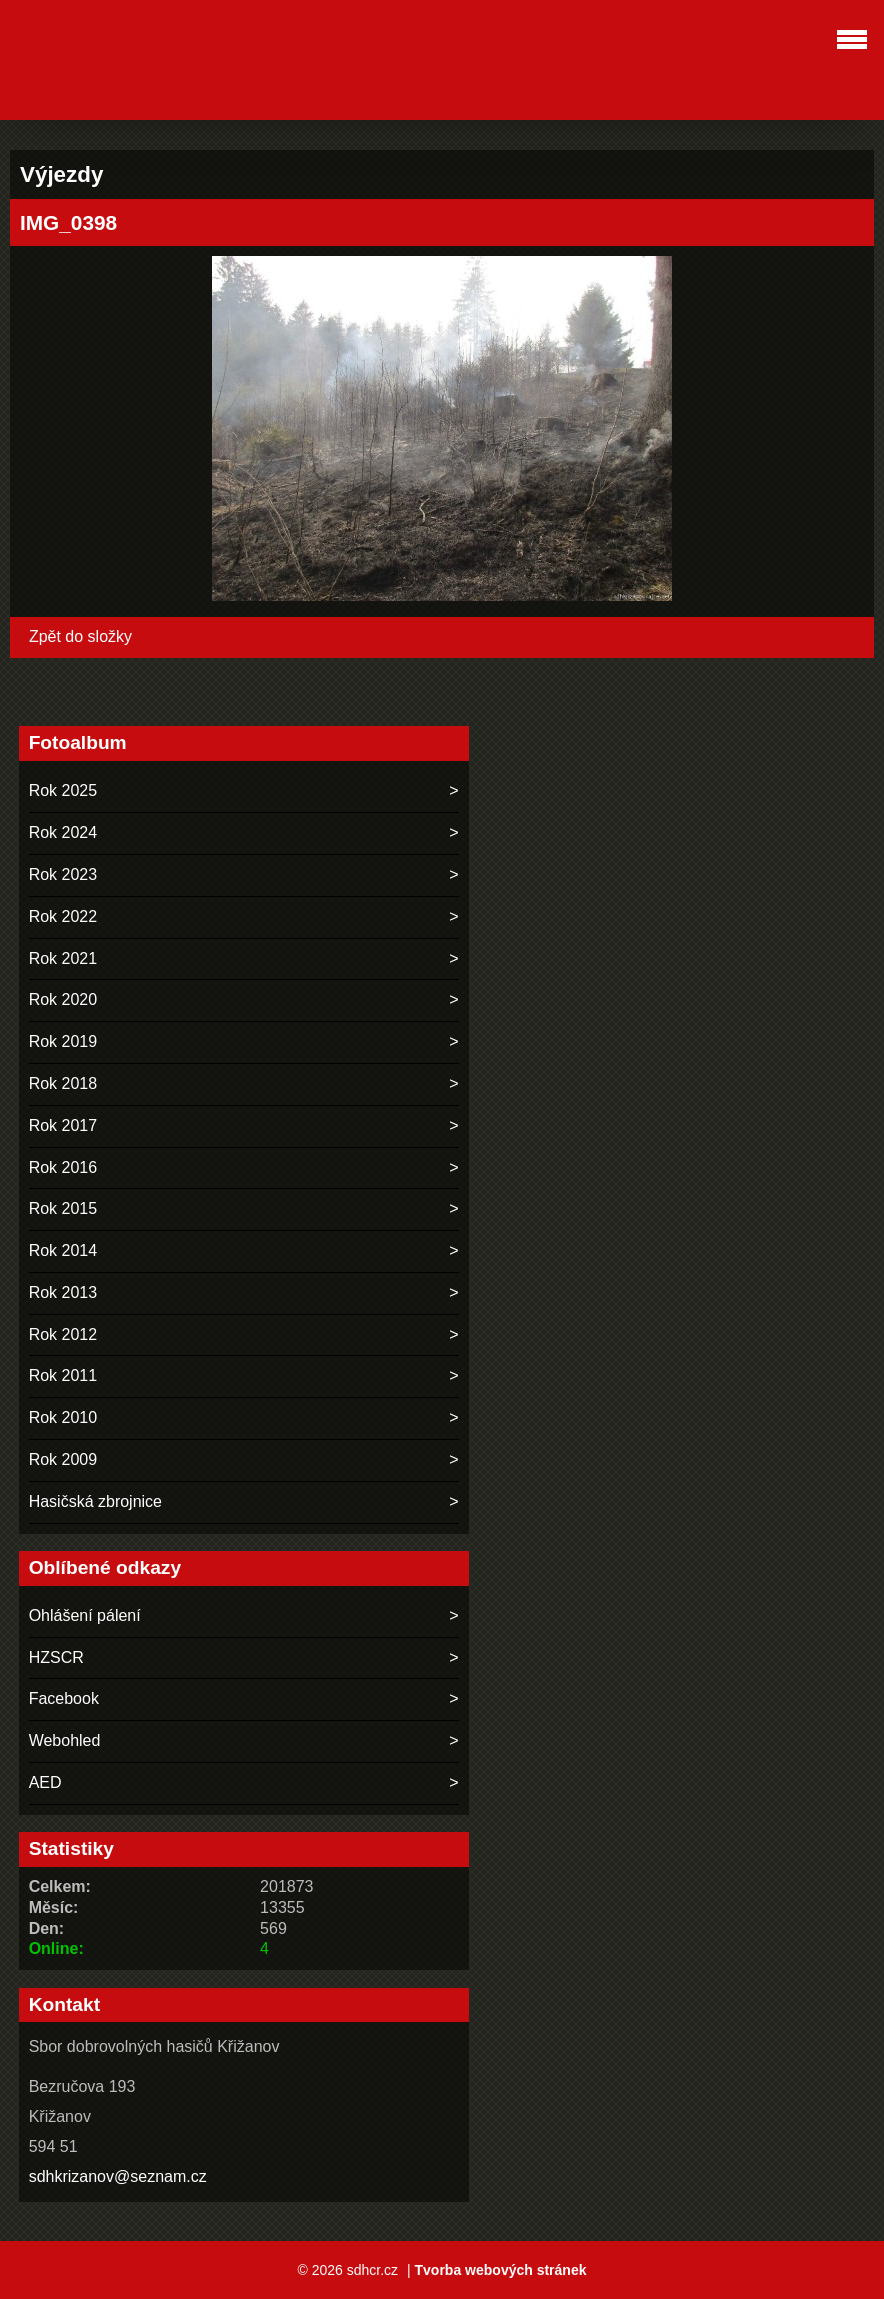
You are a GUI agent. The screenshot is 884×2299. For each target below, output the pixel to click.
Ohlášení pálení (85, 1615)
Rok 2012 (63, 1334)
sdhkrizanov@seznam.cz (118, 2176)
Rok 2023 (63, 874)
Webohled (65, 1740)
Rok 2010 (63, 1417)
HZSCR (56, 1657)
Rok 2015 (63, 1208)
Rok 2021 (63, 958)
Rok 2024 (63, 832)
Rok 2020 (63, 999)
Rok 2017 (63, 1125)
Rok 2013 (63, 1292)
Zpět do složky (80, 636)
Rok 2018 (63, 1083)
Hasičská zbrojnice (95, 1501)
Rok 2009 (63, 1459)
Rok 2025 (63, 790)
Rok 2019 (63, 1041)
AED (45, 1782)
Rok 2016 (63, 1167)
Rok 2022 (63, 916)
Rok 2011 (63, 1375)
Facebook (64, 1698)
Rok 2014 (63, 1250)
